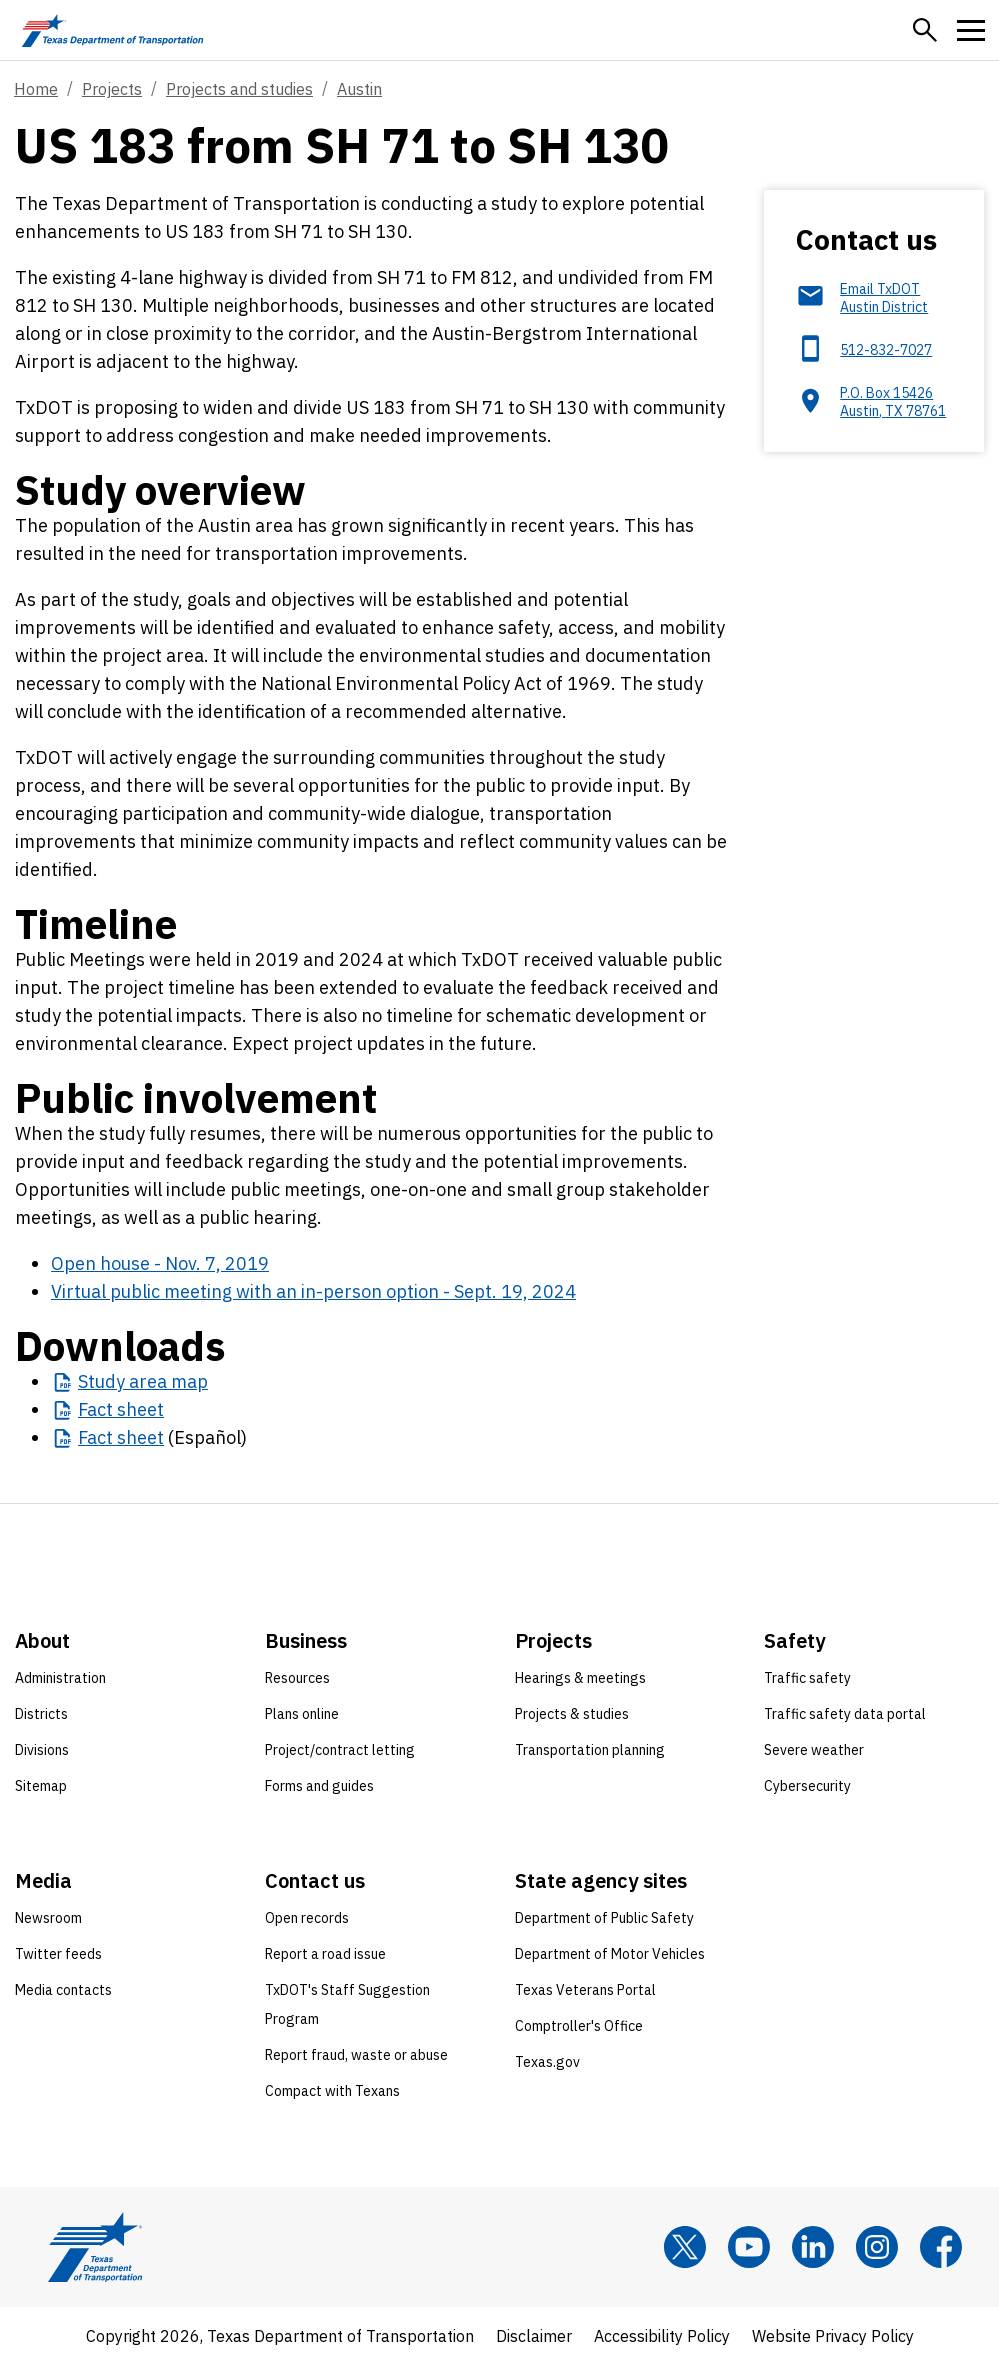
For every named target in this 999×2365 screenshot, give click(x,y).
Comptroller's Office (579, 2026)
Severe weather (814, 1750)
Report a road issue (325, 1954)
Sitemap (41, 1786)
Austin (359, 89)
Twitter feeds (58, 1954)
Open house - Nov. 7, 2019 (160, 1263)
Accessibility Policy (662, 2336)
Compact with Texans (332, 2091)
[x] (685, 2247)
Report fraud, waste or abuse (356, 2055)
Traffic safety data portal (845, 1714)
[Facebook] (941, 2247)
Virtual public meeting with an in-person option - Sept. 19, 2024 (313, 1291)
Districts (41, 1714)
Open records (307, 1918)
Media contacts (63, 1990)
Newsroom (48, 1918)
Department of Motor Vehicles (610, 1954)
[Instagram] (877, 2247)
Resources (297, 1678)
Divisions (42, 1750)
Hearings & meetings (580, 1678)
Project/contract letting (340, 1750)
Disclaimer (534, 2336)
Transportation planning (590, 1750)
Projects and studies (239, 89)
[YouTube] (749, 2247)
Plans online (302, 1714)
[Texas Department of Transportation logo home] (112, 30)
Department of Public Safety (604, 1918)
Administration (60, 1678)
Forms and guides (319, 1786)
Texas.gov (547, 2062)
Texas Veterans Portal (585, 1990)
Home (36, 89)
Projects (112, 89)
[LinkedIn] (813, 2247)
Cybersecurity (807, 1786)
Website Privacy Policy (833, 2336)
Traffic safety (807, 1678)
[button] (925, 30)
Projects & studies (572, 1714)
